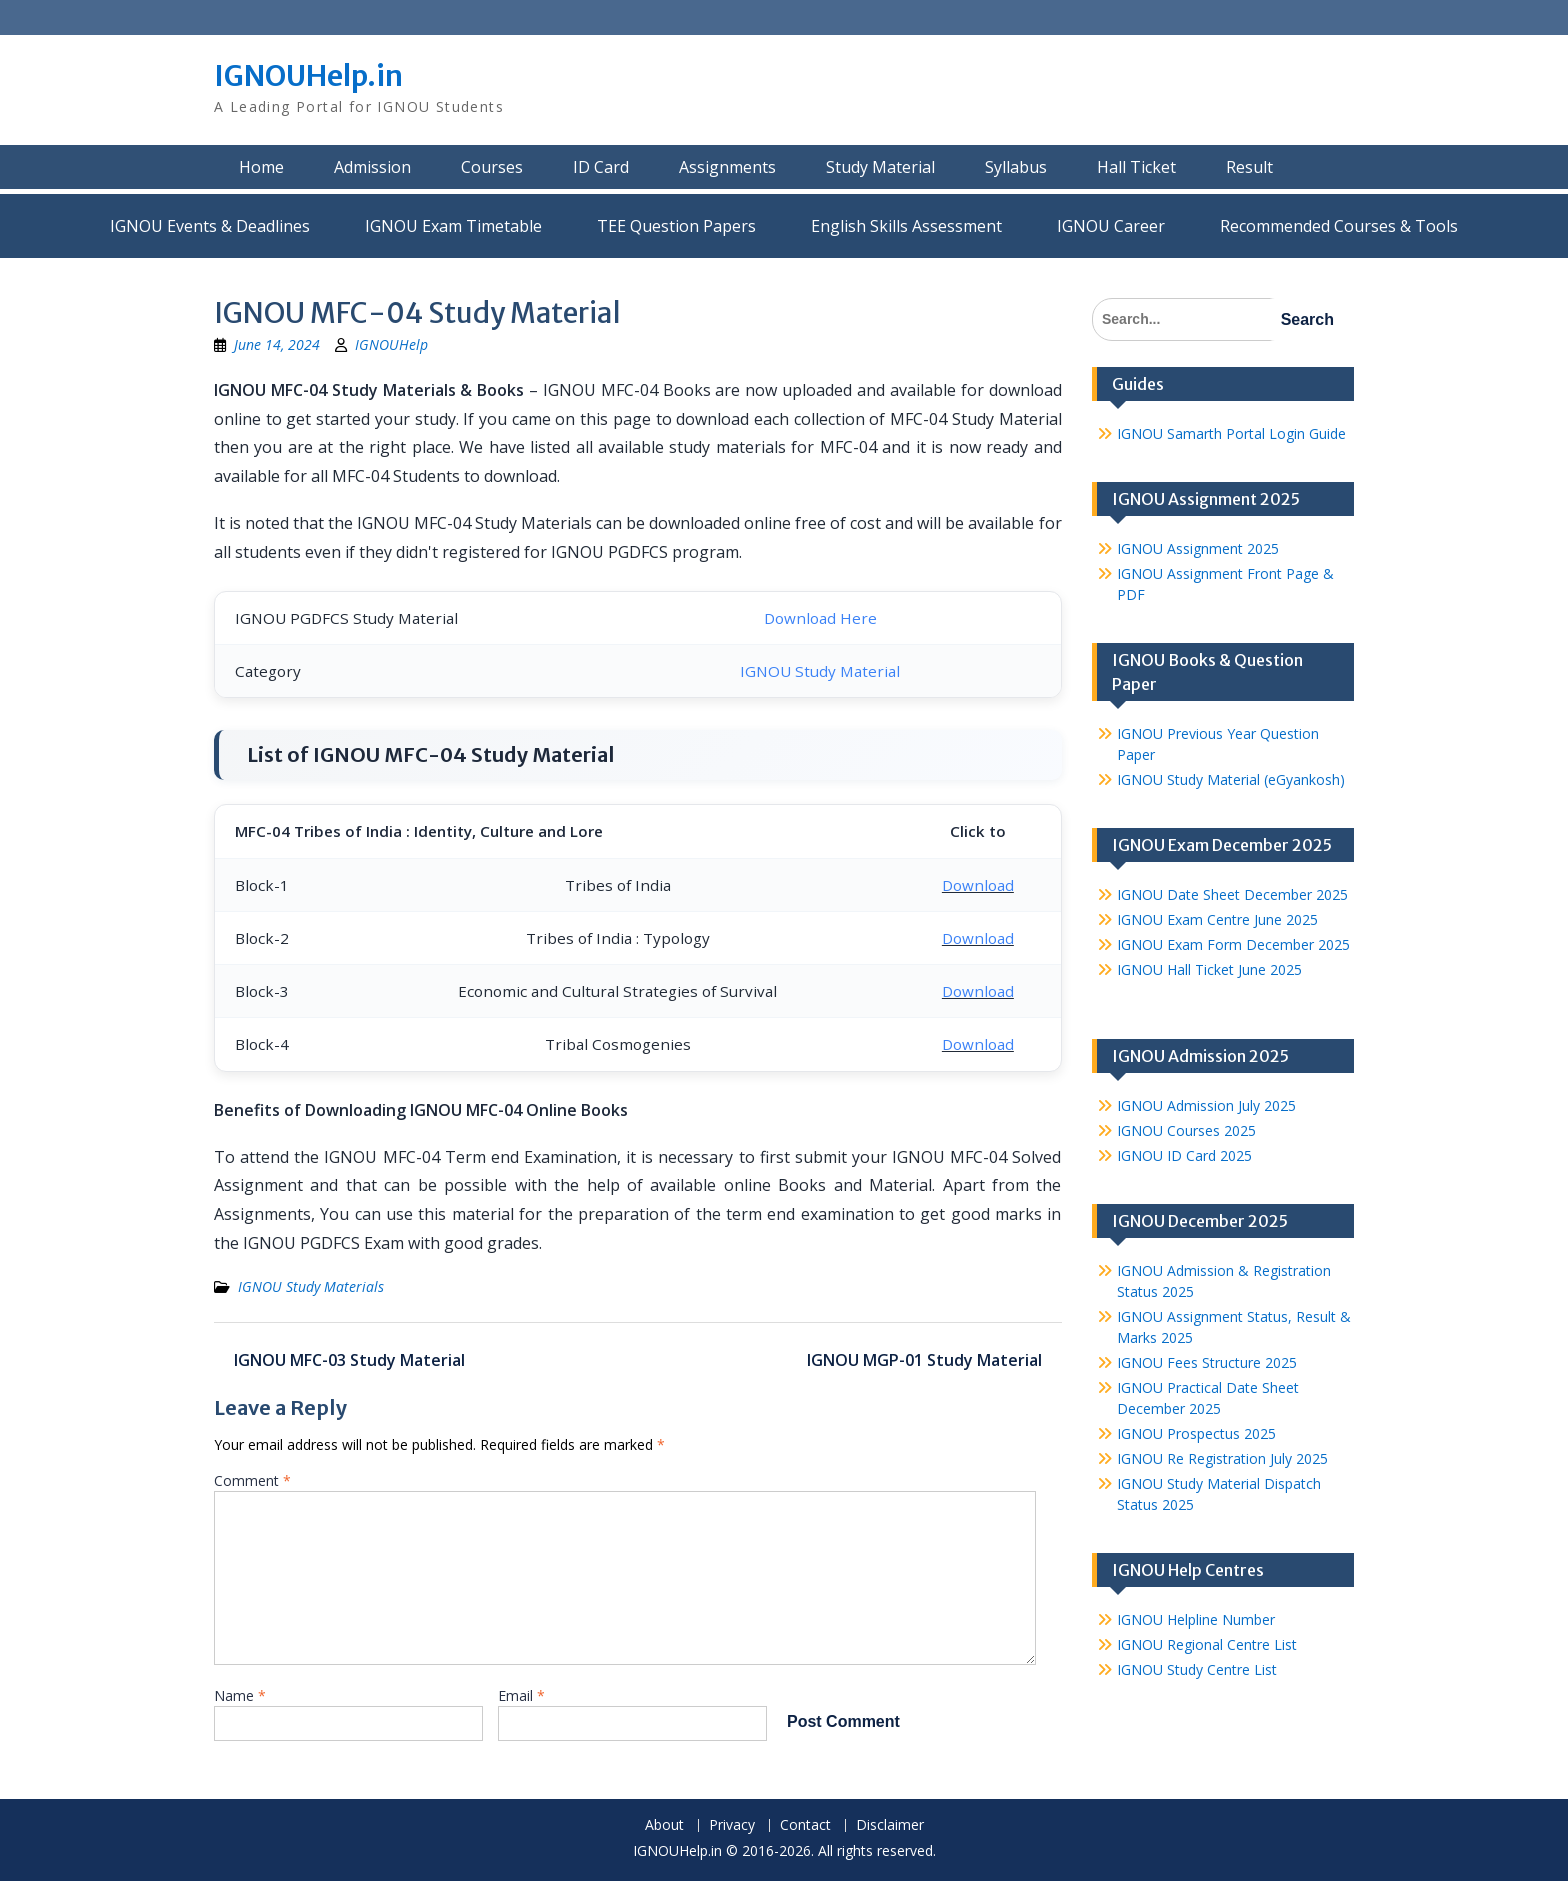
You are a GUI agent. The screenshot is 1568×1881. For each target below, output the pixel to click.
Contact (805, 1825)
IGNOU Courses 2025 (1186, 1130)
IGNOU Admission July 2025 (1206, 1105)
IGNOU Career (1111, 226)
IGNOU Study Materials (311, 1286)
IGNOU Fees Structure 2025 (1207, 1362)
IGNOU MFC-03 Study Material (349, 1360)
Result (1249, 167)
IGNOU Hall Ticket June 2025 (1209, 969)
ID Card (601, 167)
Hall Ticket (1136, 167)
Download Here (820, 618)
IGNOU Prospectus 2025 (1196, 1433)
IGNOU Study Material (820, 671)
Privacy (732, 1825)
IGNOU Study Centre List (1197, 1669)
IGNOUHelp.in (308, 76)
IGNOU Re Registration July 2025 (1222, 1458)
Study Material (880, 167)
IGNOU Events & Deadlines (210, 226)
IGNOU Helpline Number (1196, 1619)
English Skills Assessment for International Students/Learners (906, 226)
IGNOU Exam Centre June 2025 (1217, 919)
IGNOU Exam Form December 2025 (1233, 944)
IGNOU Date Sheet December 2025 (1232, 894)
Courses (492, 167)
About (664, 1825)
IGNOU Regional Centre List (1207, 1644)
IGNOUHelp (391, 344)
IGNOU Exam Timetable (453, 226)
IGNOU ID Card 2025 (1184, 1155)
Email (521, 1695)
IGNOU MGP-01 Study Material (924, 1360)
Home (261, 167)
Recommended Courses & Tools (1339, 226)
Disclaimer (890, 1825)
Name (240, 1695)
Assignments (727, 167)
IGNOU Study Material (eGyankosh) (1231, 779)
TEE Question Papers (676, 226)
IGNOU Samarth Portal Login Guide (1231, 433)
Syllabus (1016, 167)
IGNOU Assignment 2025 (1198, 548)
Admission (372, 167)
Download (978, 885)
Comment (252, 1480)
